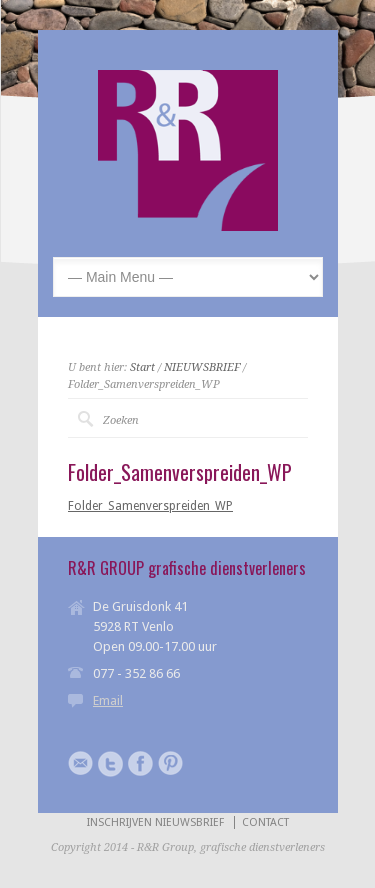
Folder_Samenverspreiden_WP (150, 506)
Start (142, 367)
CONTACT (265, 822)
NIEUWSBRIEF (202, 367)
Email (108, 700)
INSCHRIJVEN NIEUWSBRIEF (155, 822)
